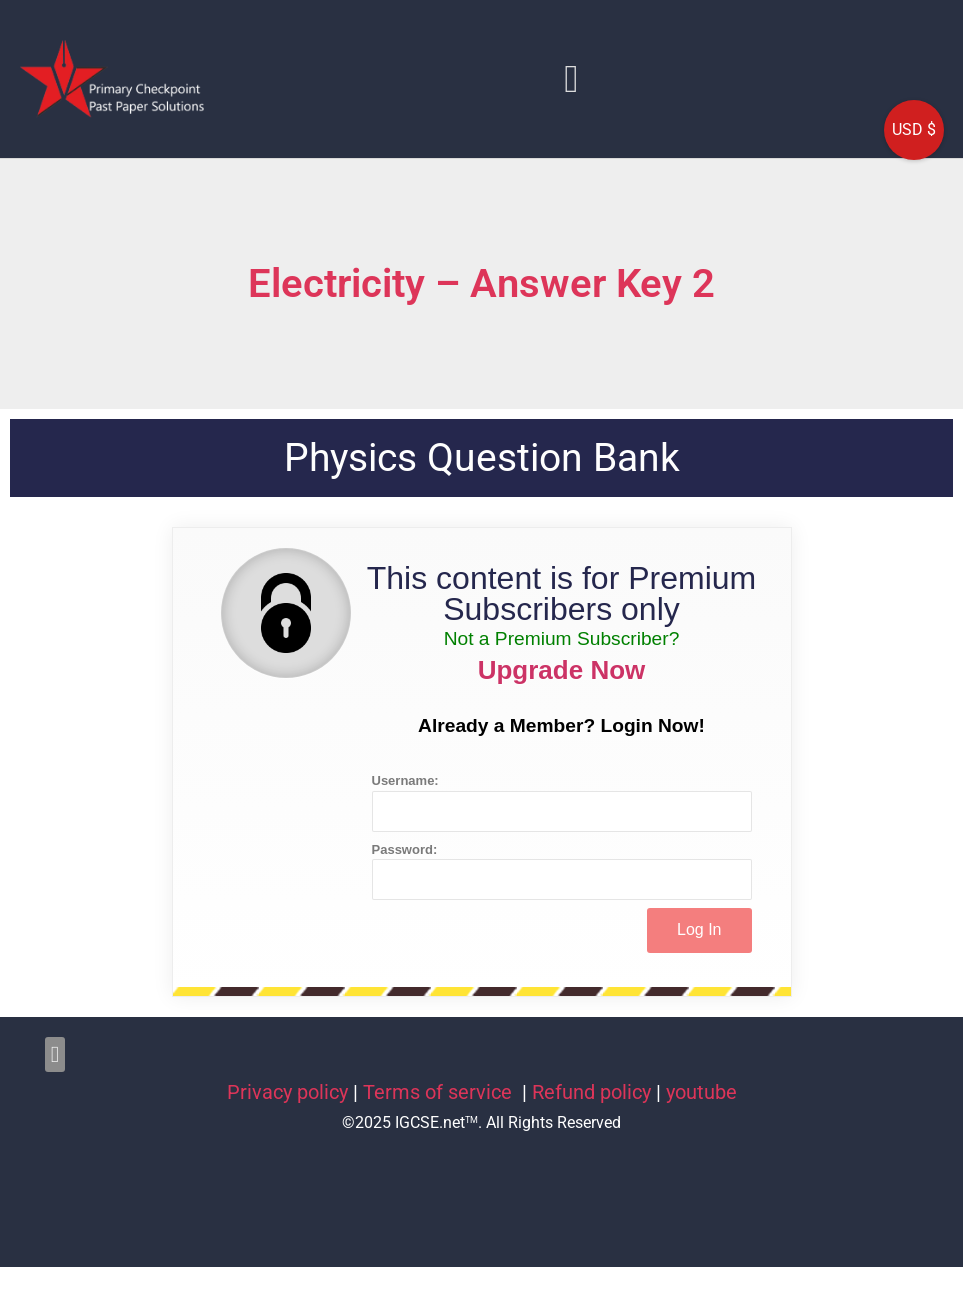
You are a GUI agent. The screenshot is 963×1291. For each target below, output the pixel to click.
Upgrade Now (562, 670)
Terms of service (440, 1092)
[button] (572, 78)
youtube (701, 1092)
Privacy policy (287, 1092)
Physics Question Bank (482, 458)
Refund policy (591, 1092)
